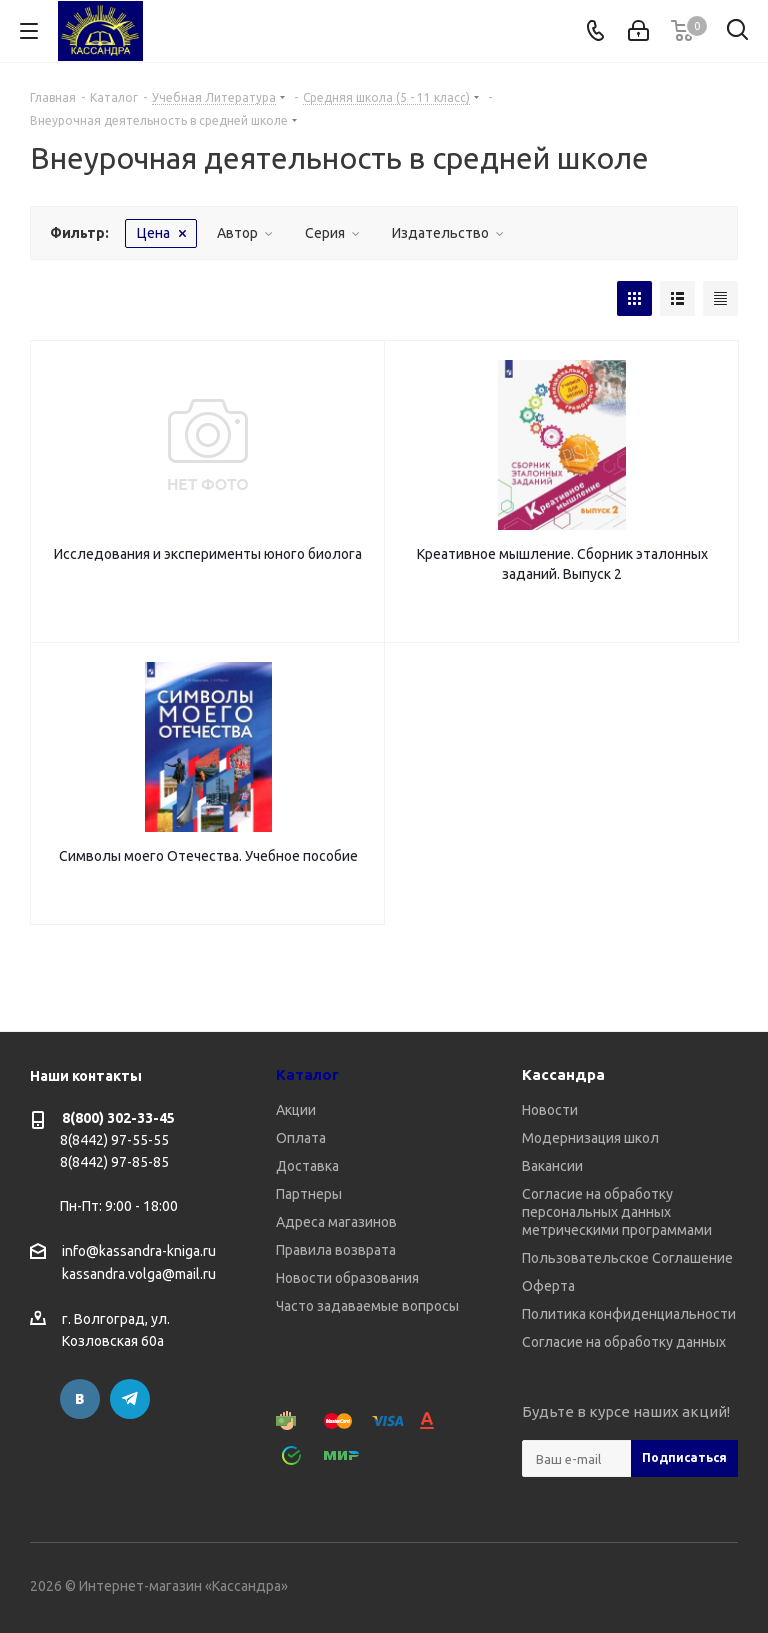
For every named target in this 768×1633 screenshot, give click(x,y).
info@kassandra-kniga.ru (139, 1251)
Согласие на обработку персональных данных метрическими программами (617, 1212)
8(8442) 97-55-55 (114, 1140)
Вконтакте (80, 1399)
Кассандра (563, 1074)
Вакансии (552, 1166)
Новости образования (347, 1278)
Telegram (130, 1399)
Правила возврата (336, 1250)
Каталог (307, 1074)
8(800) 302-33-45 (118, 1118)
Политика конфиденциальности (629, 1314)
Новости (550, 1110)
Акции (296, 1110)
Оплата (301, 1138)
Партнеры (309, 1194)
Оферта (548, 1286)
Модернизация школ (590, 1138)
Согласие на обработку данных (624, 1342)
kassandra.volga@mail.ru (139, 1275)
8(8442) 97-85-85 (114, 1162)
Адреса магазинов (336, 1222)
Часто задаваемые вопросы (367, 1306)
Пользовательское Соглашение (627, 1258)
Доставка (307, 1166)
